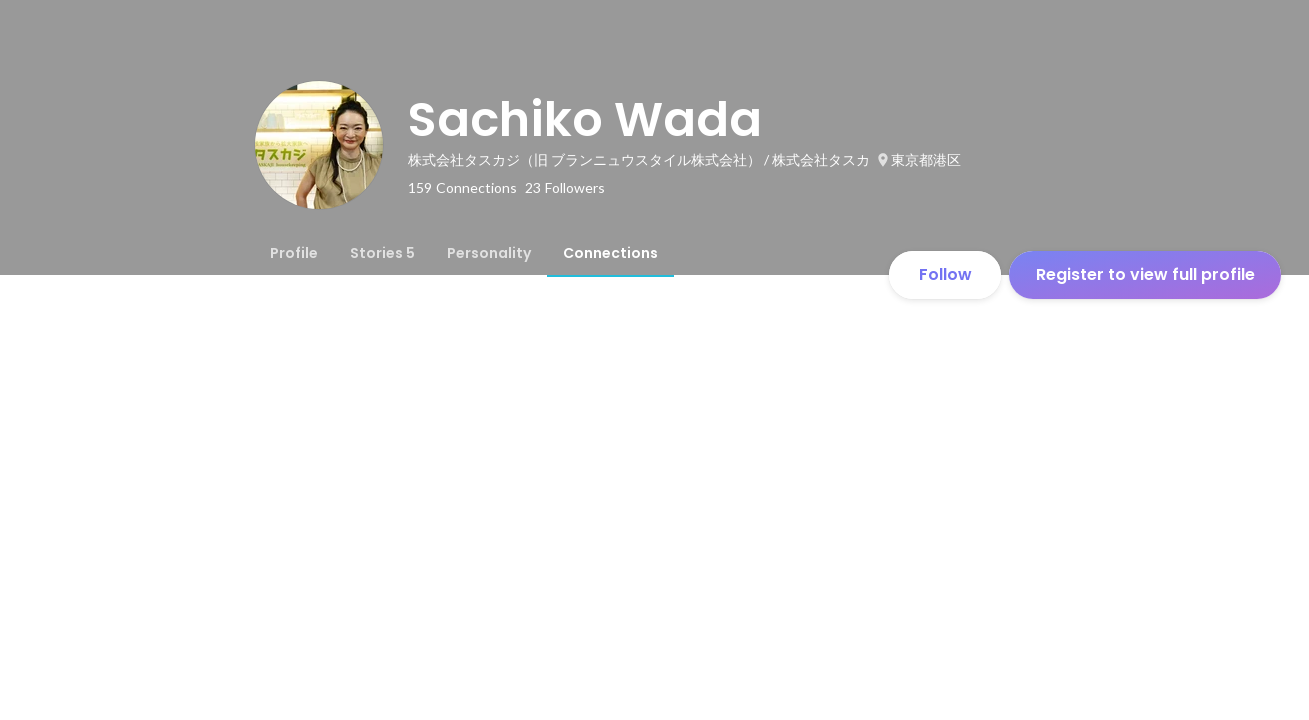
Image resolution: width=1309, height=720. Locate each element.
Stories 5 (382, 253)
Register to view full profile (1145, 274)
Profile (294, 253)
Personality (489, 253)
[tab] (294, 253)
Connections (610, 253)
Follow (945, 274)
